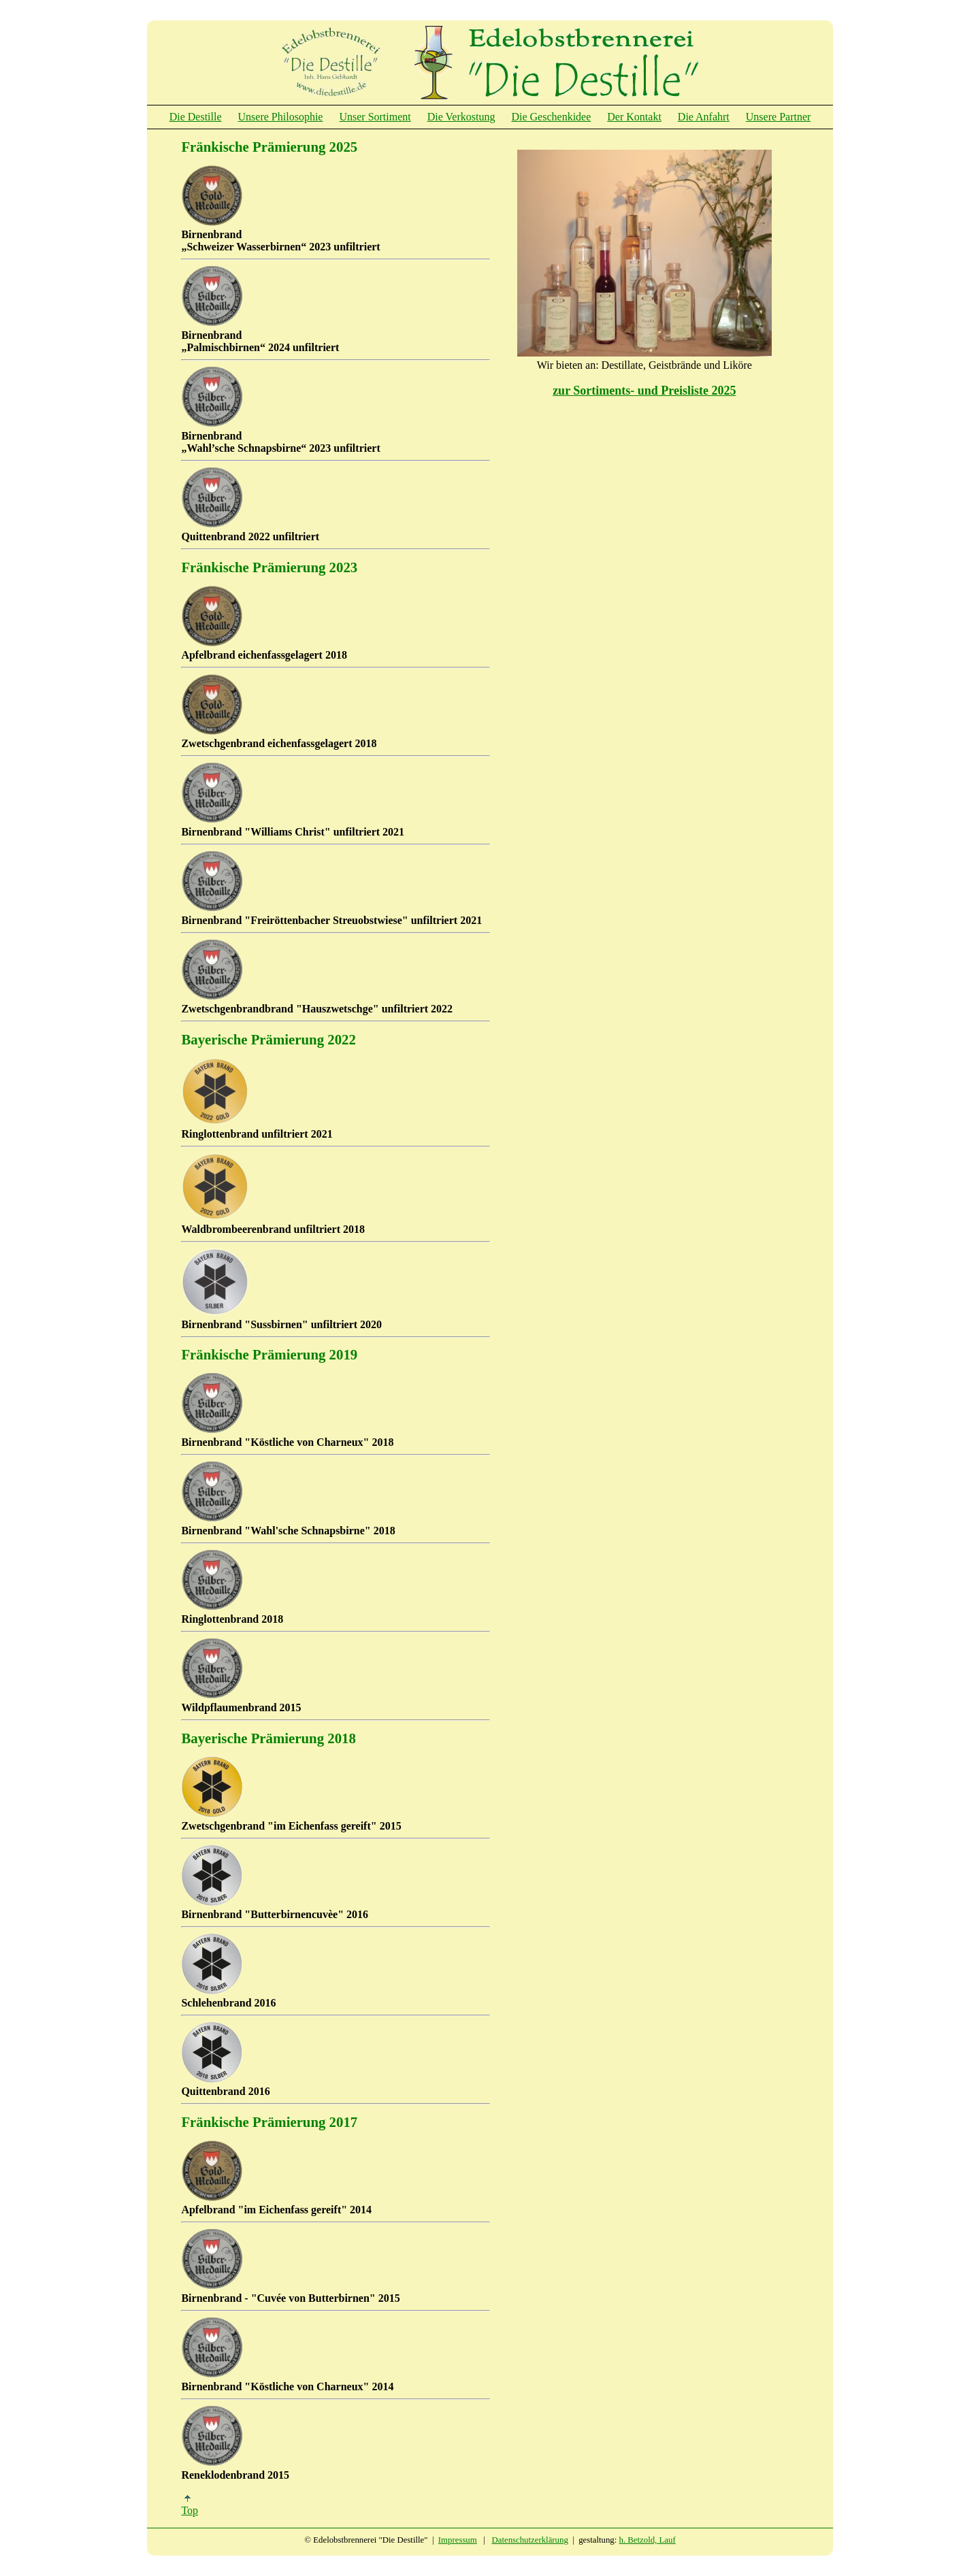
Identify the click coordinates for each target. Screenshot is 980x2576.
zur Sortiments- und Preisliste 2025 (644, 390)
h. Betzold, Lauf (647, 2540)
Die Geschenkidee (551, 116)
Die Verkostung (461, 116)
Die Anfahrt (704, 116)
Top (189, 2505)
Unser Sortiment (374, 116)
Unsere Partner (778, 116)
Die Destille (195, 116)
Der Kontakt (634, 116)
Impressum (457, 2540)
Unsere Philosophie (280, 116)
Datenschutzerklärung (530, 2540)
